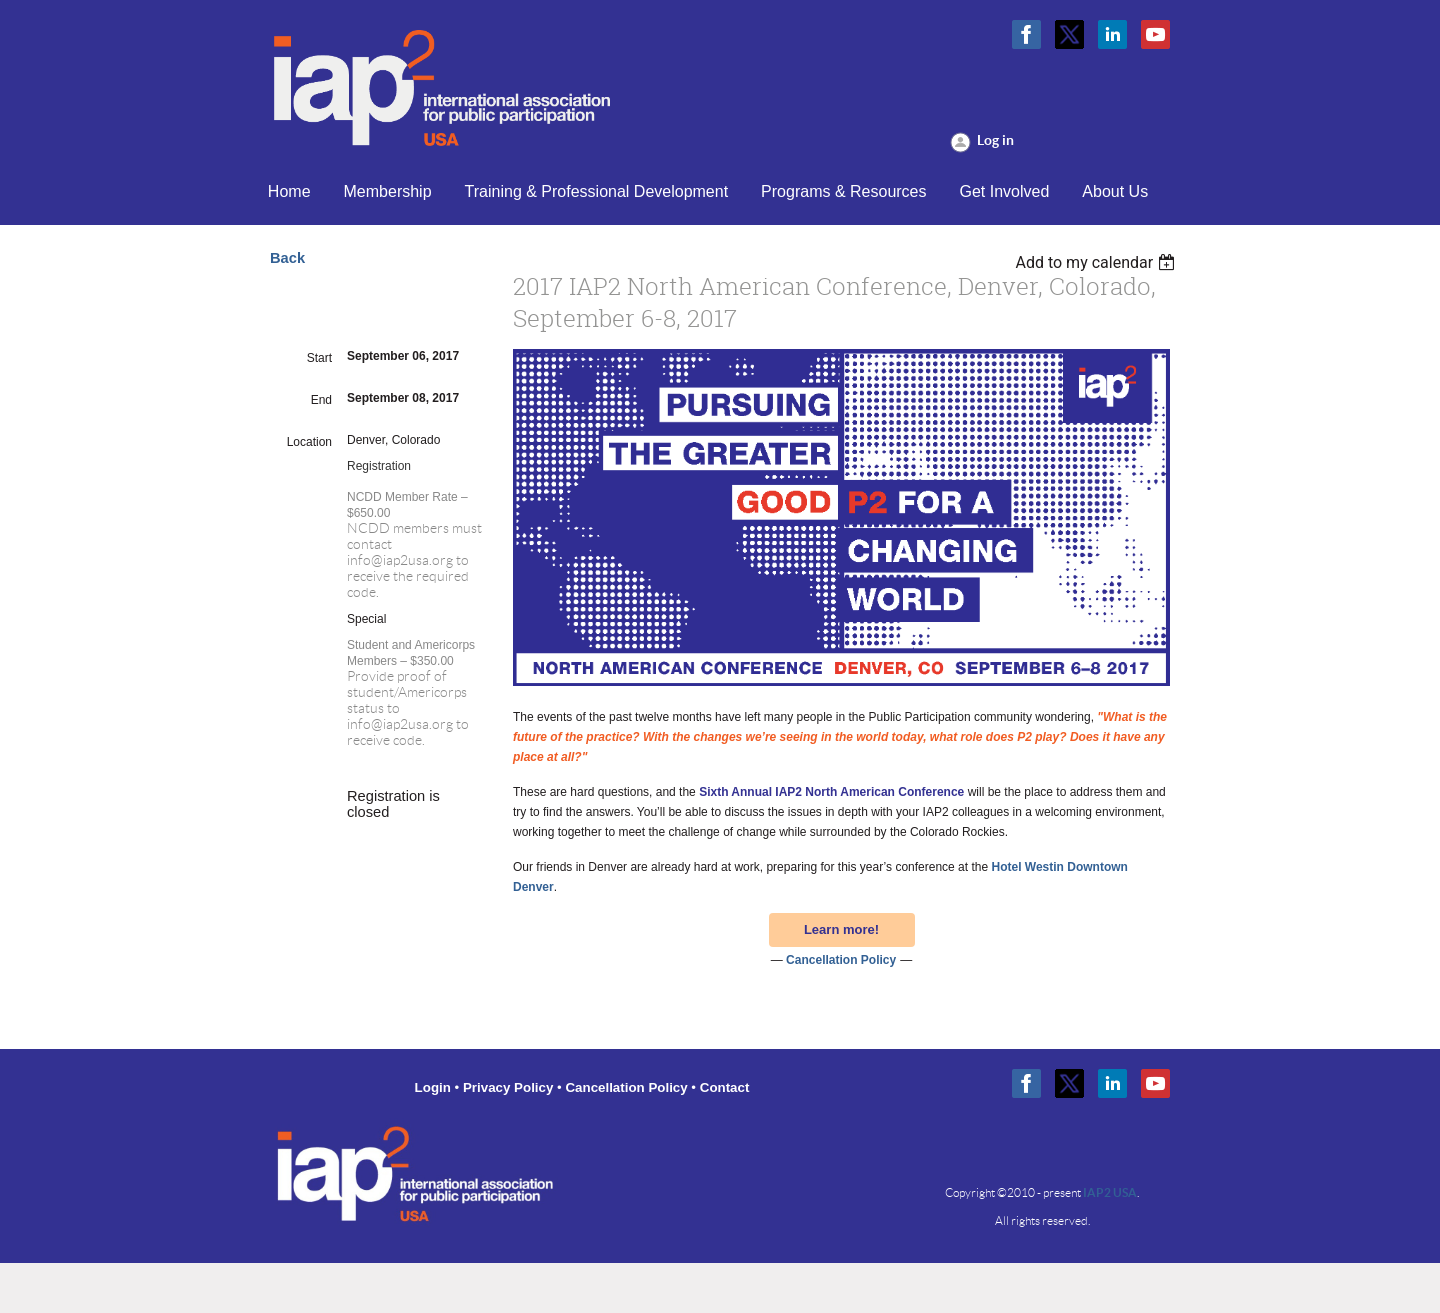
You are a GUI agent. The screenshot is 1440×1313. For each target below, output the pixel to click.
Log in (995, 140)
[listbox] (1097, 262)
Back (287, 258)
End (321, 400)
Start (319, 358)
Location (309, 442)
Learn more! (841, 929)
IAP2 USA (1110, 1192)
